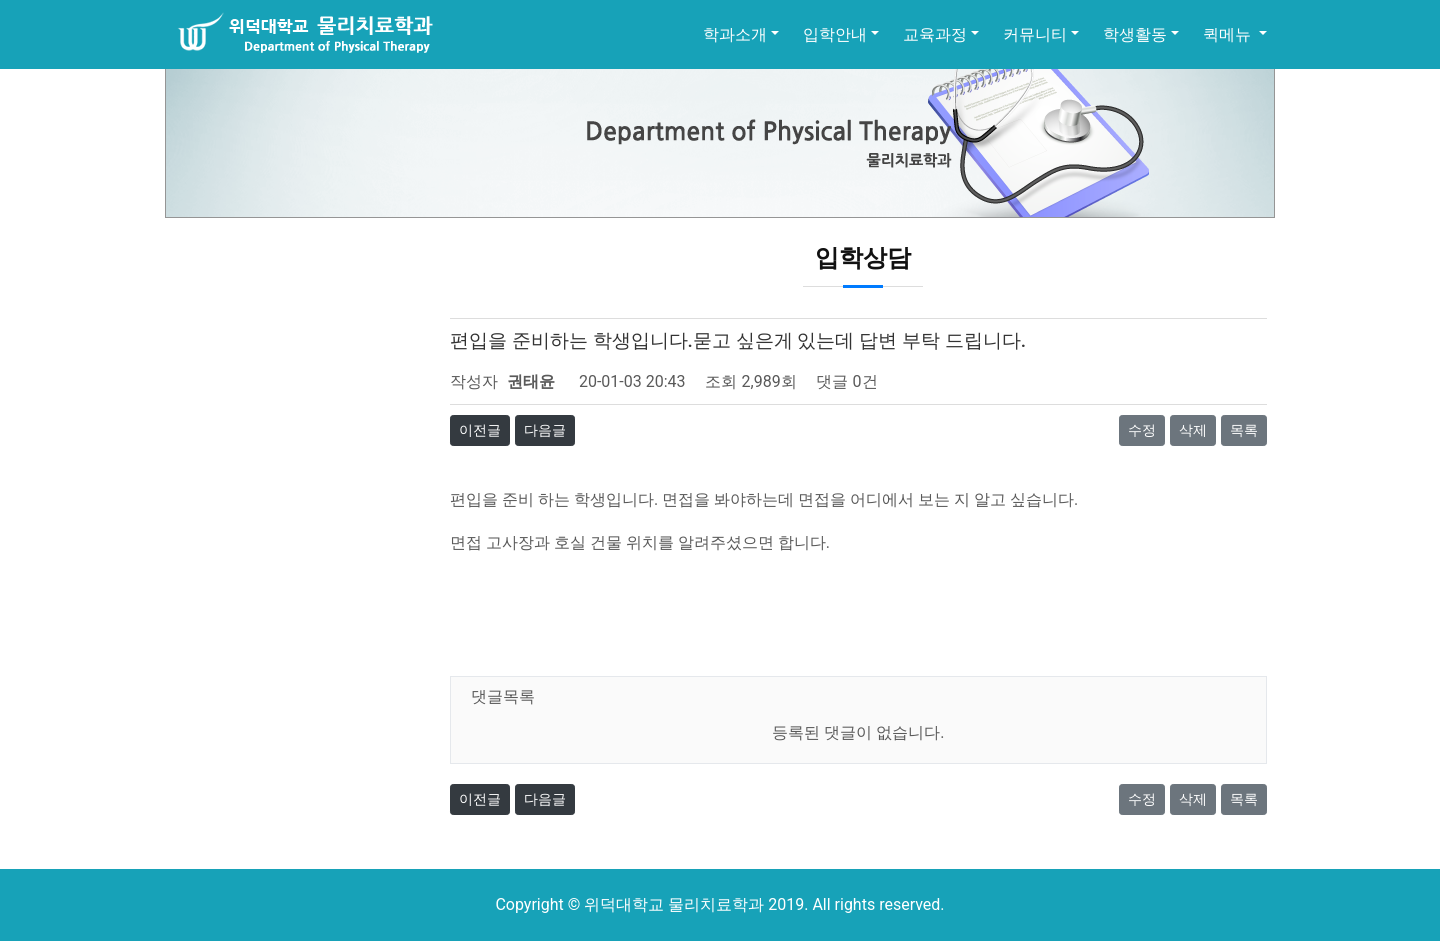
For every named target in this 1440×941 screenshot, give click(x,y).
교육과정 (935, 34)
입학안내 (835, 34)
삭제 (1193, 430)
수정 (1142, 430)
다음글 (545, 430)
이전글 (480, 430)
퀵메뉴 (1229, 34)
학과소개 (735, 34)
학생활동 (1135, 34)
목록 (1244, 430)
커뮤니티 (1035, 34)
